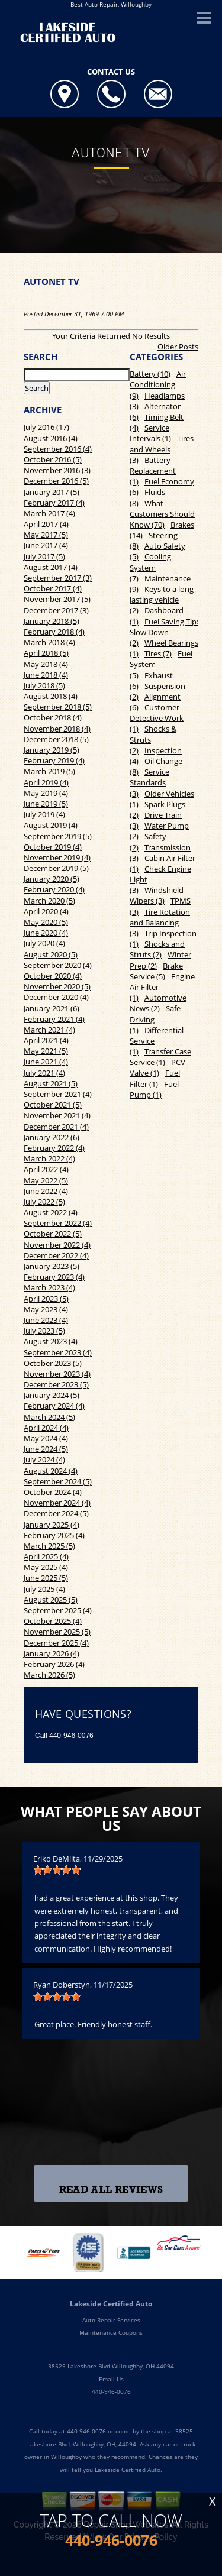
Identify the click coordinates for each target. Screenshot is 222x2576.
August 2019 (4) (51, 825)
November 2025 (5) (57, 1631)
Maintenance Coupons (111, 2332)
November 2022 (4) (57, 1245)
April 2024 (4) (46, 1427)
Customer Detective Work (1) (157, 718)
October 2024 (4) (53, 1492)
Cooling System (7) (150, 567)
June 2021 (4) (46, 1061)
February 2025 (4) (54, 1535)
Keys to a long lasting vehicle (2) (162, 600)
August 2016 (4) (51, 438)
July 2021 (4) (44, 1072)
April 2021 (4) (46, 1040)
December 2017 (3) (56, 610)
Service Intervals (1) (150, 433)
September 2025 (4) (58, 1610)
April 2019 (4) (46, 782)
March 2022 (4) (49, 1158)
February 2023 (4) (54, 1276)
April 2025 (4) (46, 1556)
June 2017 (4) (46, 545)
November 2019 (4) (57, 857)
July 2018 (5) (44, 685)
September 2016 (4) (58, 449)
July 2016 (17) (46, 427)
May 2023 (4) (46, 1309)
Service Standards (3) (149, 782)
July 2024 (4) (44, 1459)
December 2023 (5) (56, 1384)
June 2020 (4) (46, 932)
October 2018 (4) (53, 717)
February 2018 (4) (54, 631)
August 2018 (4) (51, 696)
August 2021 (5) (51, 1083)
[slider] (57, 1870)
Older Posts (177, 346)
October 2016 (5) (53, 459)
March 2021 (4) (49, 1029)
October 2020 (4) (53, 975)
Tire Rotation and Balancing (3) (160, 923)
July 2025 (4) (44, 1589)
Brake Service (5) (156, 971)
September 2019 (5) (58, 836)
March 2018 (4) (49, 642)
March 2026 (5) (49, 1674)
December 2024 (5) (56, 1513)
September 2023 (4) (58, 1352)
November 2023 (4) (57, 1373)
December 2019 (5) (56, 868)
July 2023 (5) (44, 1330)
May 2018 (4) (46, 664)
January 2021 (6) (51, 1008)
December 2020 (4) (56, 997)
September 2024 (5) (58, 1481)
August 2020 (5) (51, 954)
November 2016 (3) (57, 470)
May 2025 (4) (46, 1567)
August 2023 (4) (51, 1341)
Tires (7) (158, 653)
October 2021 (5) (53, 1104)
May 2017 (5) (46, 534)
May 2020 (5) (46, 922)
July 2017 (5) (44, 556)
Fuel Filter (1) (155, 1078)
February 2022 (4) (54, 1148)
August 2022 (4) (51, 1212)
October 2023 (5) (53, 1363)
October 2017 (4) (53, 588)
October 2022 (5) (53, 1233)
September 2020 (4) (58, 965)
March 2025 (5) (49, 1546)
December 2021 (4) (56, 1126)
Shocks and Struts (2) (157, 949)
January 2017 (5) (51, 492)
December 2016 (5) (56, 480)
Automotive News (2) (158, 1003)
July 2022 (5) (44, 1201)
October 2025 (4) (53, 1621)
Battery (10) (150, 373)
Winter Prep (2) (160, 959)
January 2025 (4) (51, 1524)
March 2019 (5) (49, 771)
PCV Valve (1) (157, 1067)
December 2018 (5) (56, 739)
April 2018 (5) (46, 653)
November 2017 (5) (57, 599)
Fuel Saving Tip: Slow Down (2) (164, 632)
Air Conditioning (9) (158, 384)
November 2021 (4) (57, 1115)
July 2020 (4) (44, 943)
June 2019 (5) (46, 803)
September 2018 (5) (58, 706)
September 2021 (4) (58, 1094)
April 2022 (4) (46, 1169)
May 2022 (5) (46, 1180)
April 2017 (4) (46, 524)
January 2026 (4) (51, 1653)
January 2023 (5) (51, 1266)
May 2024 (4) (46, 1438)
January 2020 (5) (51, 878)
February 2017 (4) (54, 502)
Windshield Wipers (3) (157, 895)
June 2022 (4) (46, 1191)
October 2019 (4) (53, 847)
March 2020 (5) (49, 900)
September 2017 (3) (58, 577)
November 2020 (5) (57, 986)
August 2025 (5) (51, 1599)
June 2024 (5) (46, 1449)
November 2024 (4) (57, 1502)
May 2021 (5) (46, 1051)
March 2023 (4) (49, 1287)
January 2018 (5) (51, 621)
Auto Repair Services (111, 2320)
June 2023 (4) (46, 1320)
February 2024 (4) (54, 1405)
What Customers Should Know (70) (162, 514)
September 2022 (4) (58, 1223)
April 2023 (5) (46, 1298)
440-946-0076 (71, 1736)
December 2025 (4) (56, 1642)
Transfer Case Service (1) (160, 1056)
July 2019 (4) (44, 814)
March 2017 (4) (49, 513)
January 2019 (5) (51, 750)
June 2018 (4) (46, 674)
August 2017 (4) (51, 567)
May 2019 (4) (46, 793)
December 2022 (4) (56, 1255)
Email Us (111, 2379)
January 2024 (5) (51, 1395)
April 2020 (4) (46, 911)
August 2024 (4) (51, 1470)
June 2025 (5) (46, 1577)
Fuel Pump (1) (154, 1089)
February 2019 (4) (54, 760)
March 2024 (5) (49, 1417)
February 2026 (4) (54, 1664)
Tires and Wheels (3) (162, 449)
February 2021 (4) (54, 1019)
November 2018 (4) (57, 728)
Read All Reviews (111, 2189)
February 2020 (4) (54, 889)
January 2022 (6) (51, 1137)
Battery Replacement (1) (153, 471)
